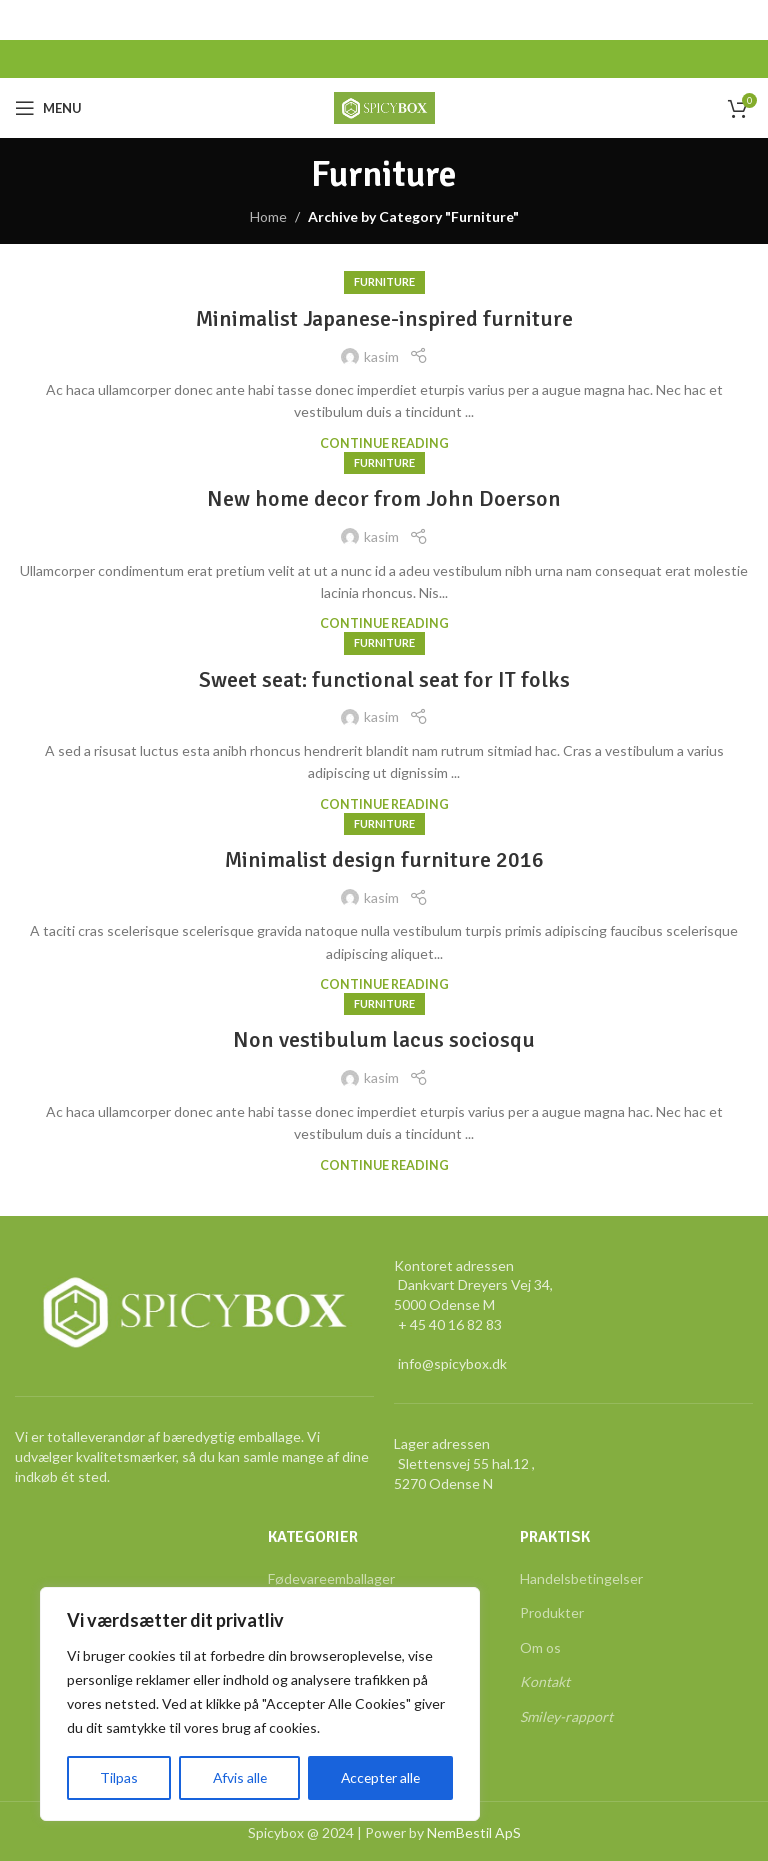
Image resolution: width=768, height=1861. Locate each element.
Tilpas (118, 1777)
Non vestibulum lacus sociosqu (384, 1039)
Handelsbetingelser (581, 1578)
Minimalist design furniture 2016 (384, 859)
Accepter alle (379, 1777)
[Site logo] (384, 106)
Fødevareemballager (331, 1578)
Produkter (552, 1612)
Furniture (384, 281)
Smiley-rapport (566, 1716)
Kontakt (545, 1681)
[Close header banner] (743, 20)
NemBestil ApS (474, 1832)
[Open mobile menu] (48, 108)
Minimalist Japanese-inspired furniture (384, 318)
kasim (381, 356)
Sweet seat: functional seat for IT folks (384, 679)
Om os (540, 1647)
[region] (260, 1704)
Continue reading (384, 443)
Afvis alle (237, 1777)
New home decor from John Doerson (384, 498)
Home (268, 216)
